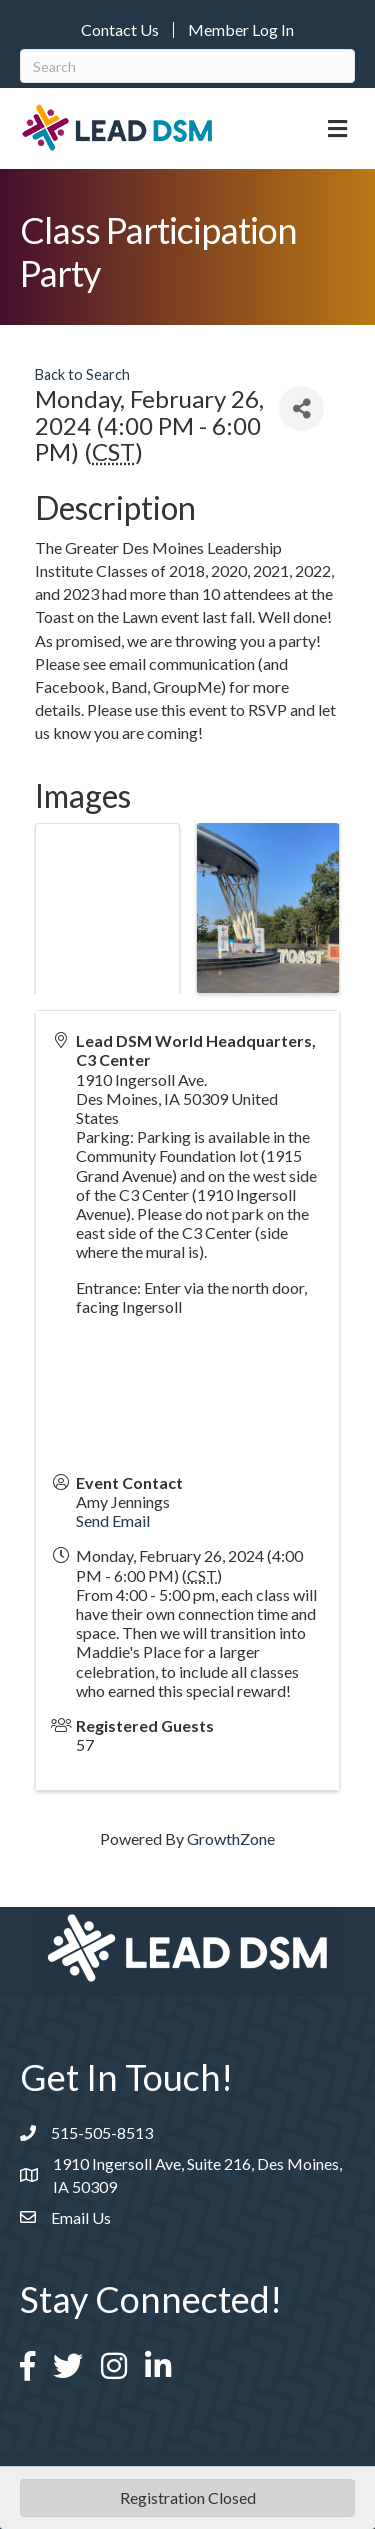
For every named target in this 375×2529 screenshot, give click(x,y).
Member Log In (241, 30)
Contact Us (120, 30)
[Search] (187, 66)
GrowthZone (231, 1838)
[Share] (301, 408)
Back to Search (82, 374)
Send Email (113, 1520)
